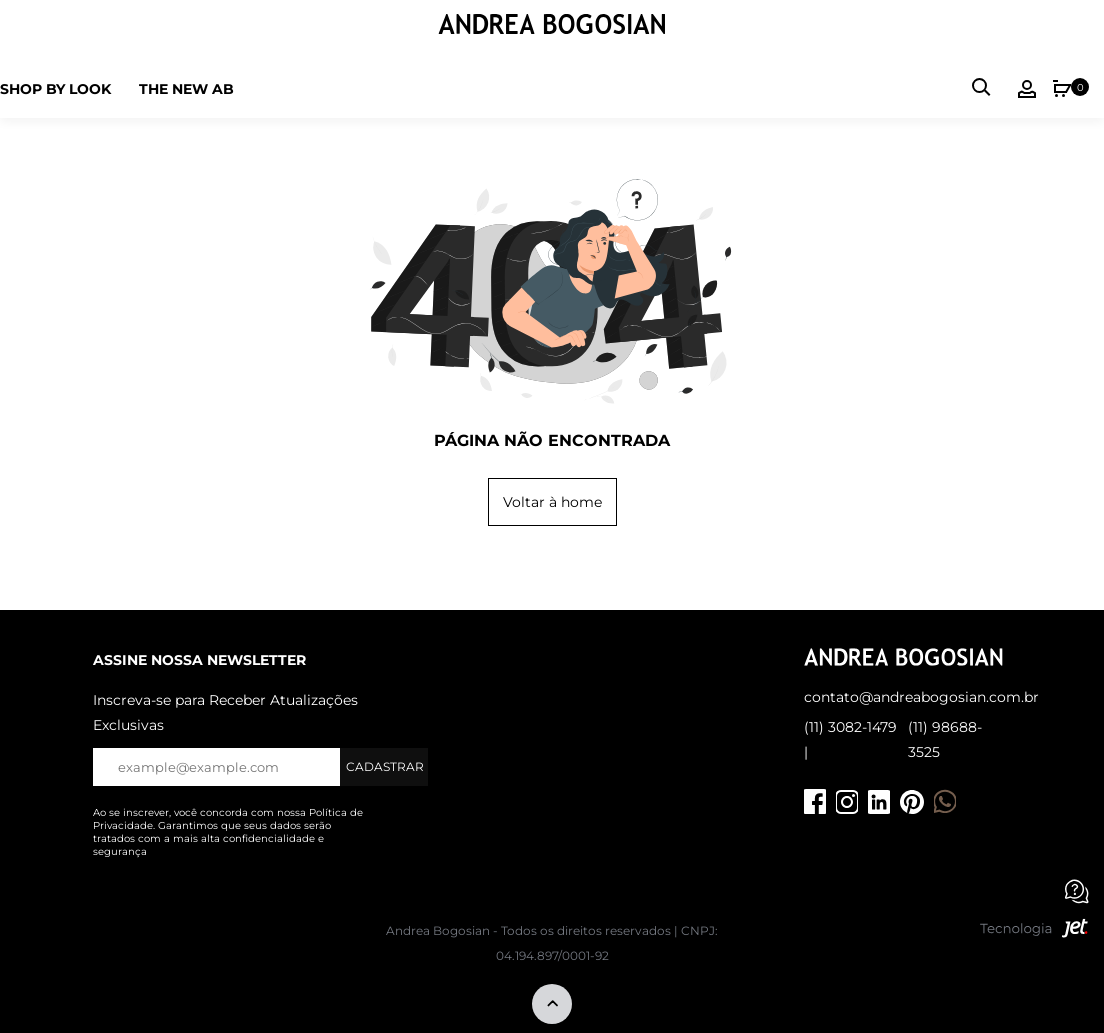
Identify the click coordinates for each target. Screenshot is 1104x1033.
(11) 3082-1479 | (850, 739)
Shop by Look (55, 89)
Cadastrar (385, 766)
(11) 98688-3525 (945, 739)
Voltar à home (552, 502)
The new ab (186, 89)
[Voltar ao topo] (552, 1005)
